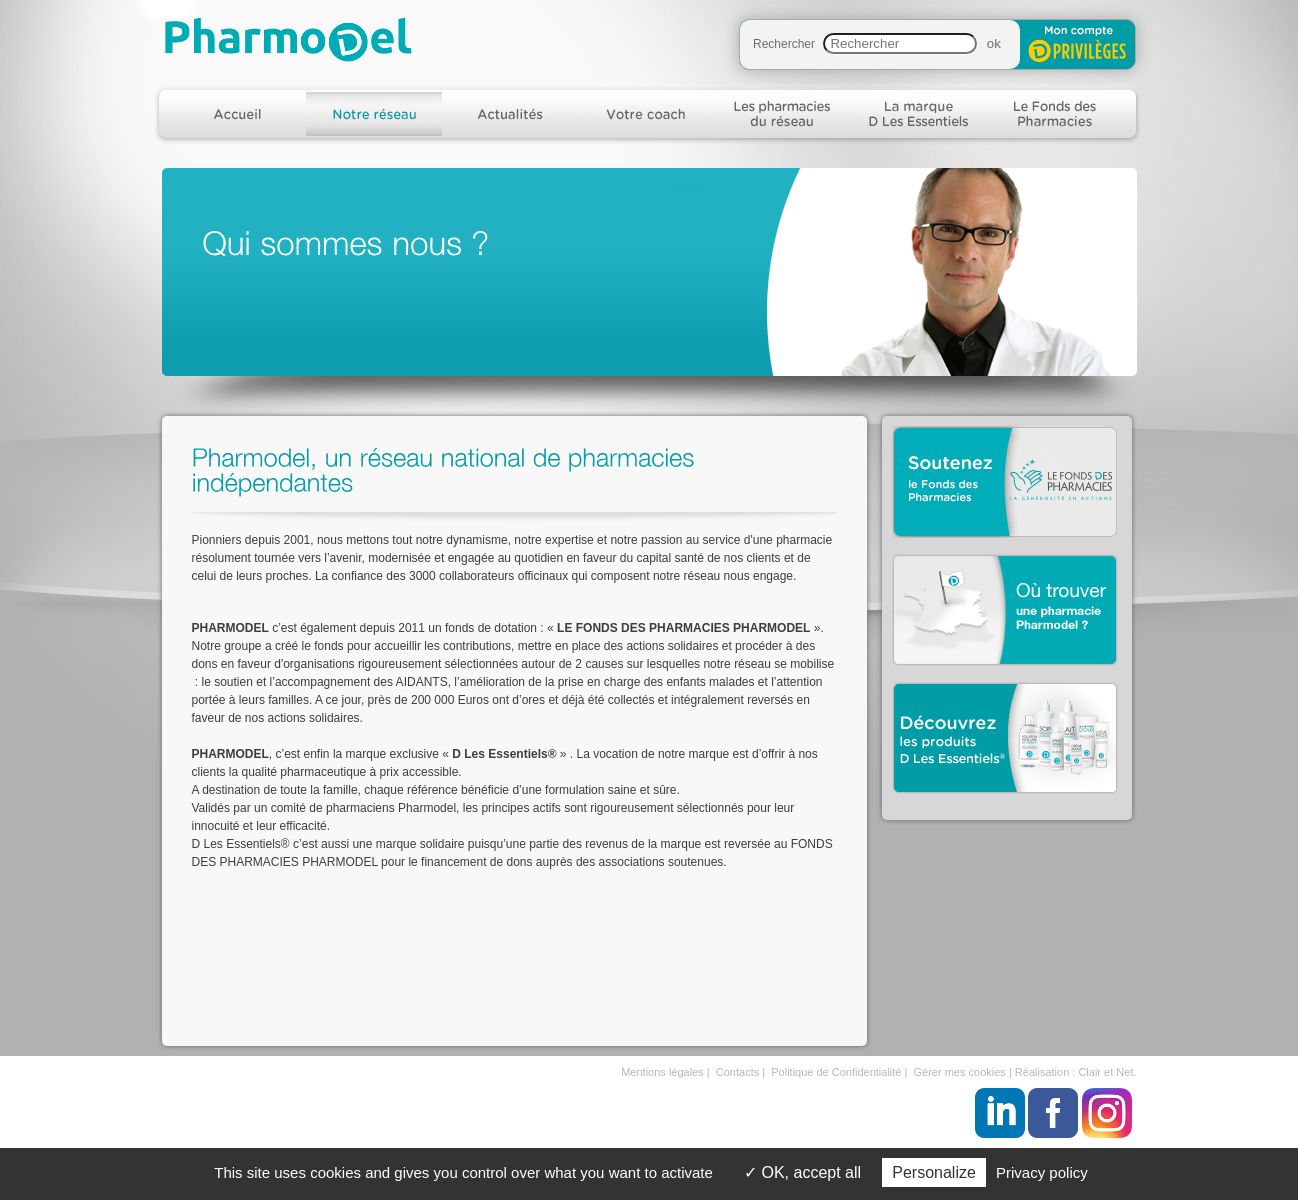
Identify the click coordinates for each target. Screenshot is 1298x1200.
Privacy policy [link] (1042, 1172)
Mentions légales (662, 1072)
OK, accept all (802, 1172)
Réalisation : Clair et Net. (1076, 1072)
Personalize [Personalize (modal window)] (934, 1172)
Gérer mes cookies (960, 1072)
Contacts (737, 1072)
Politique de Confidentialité (836, 1072)
